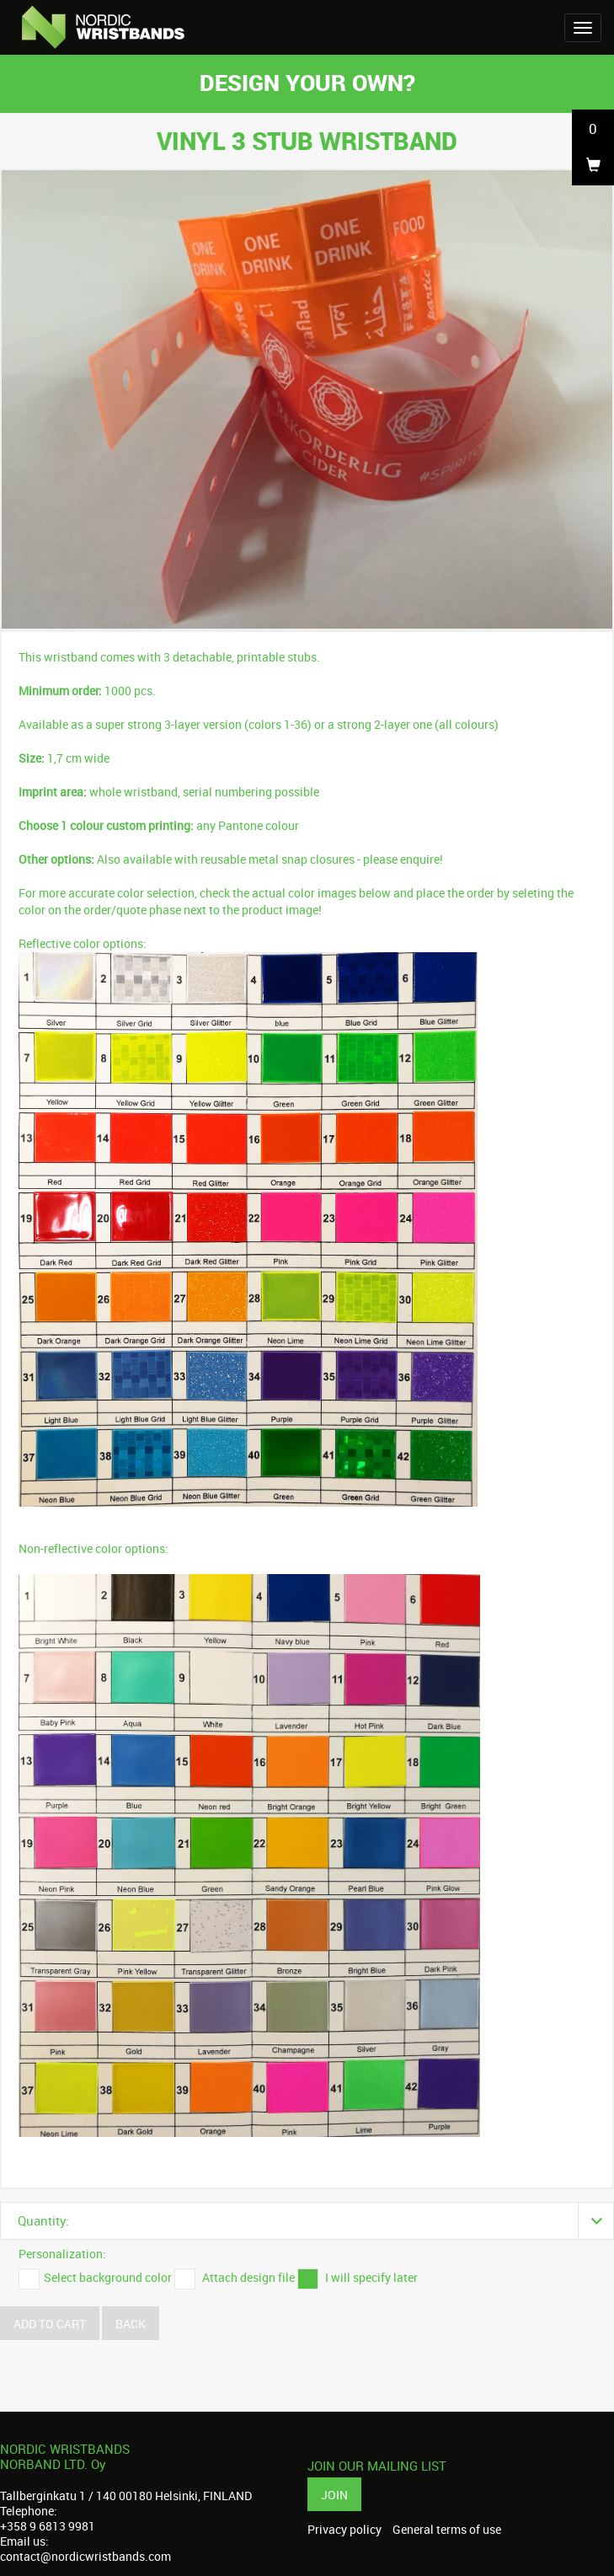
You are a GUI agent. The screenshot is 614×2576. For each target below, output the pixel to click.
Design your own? (307, 82)
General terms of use (446, 2530)
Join (334, 2495)
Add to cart (49, 2324)
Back (130, 2324)
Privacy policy (344, 2530)
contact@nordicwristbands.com (85, 2556)
